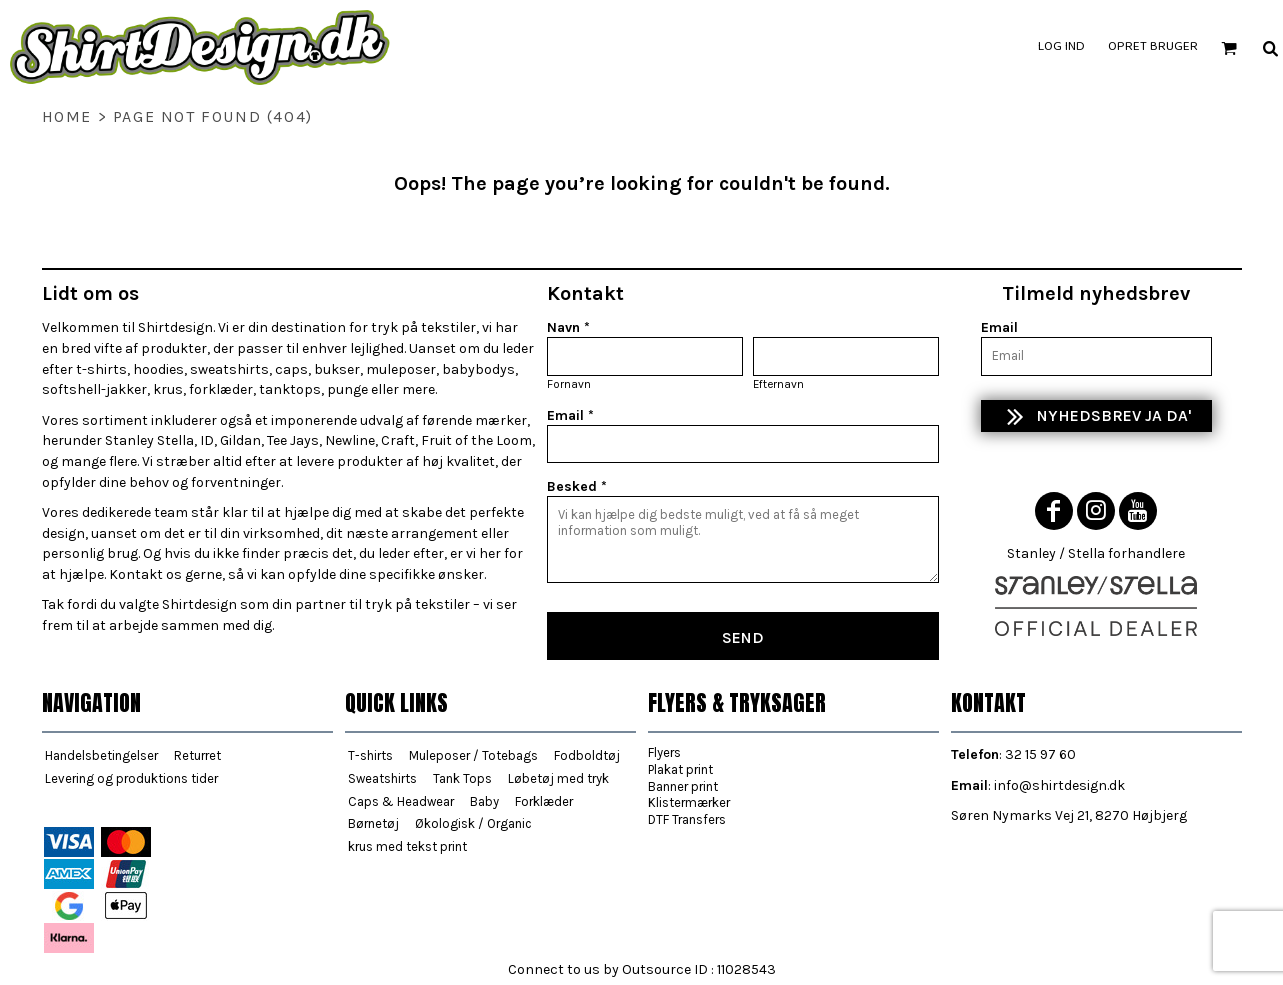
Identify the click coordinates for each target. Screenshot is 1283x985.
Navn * (568, 327)
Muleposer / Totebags (473, 755)
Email (999, 327)
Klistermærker (689, 802)
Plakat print (680, 769)
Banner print (683, 786)
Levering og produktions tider (131, 778)
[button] (1229, 48)
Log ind (1061, 47)
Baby (484, 801)
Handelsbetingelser (101, 755)
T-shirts (370, 755)
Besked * (577, 486)
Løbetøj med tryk (558, 778)
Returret (197, 755)
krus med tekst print (407, 846)
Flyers (664, 752)
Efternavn (778, 384)
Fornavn (569, 384)
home (67, 116)
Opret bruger (1153, 47)
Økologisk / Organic (473, 823)
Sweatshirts (382, 778)
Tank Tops (462, 778)
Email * (570, 415)
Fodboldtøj (587, 755)
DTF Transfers (687, 819)
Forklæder (544, 801)
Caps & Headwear (401, 801)
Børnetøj (373, 823)
